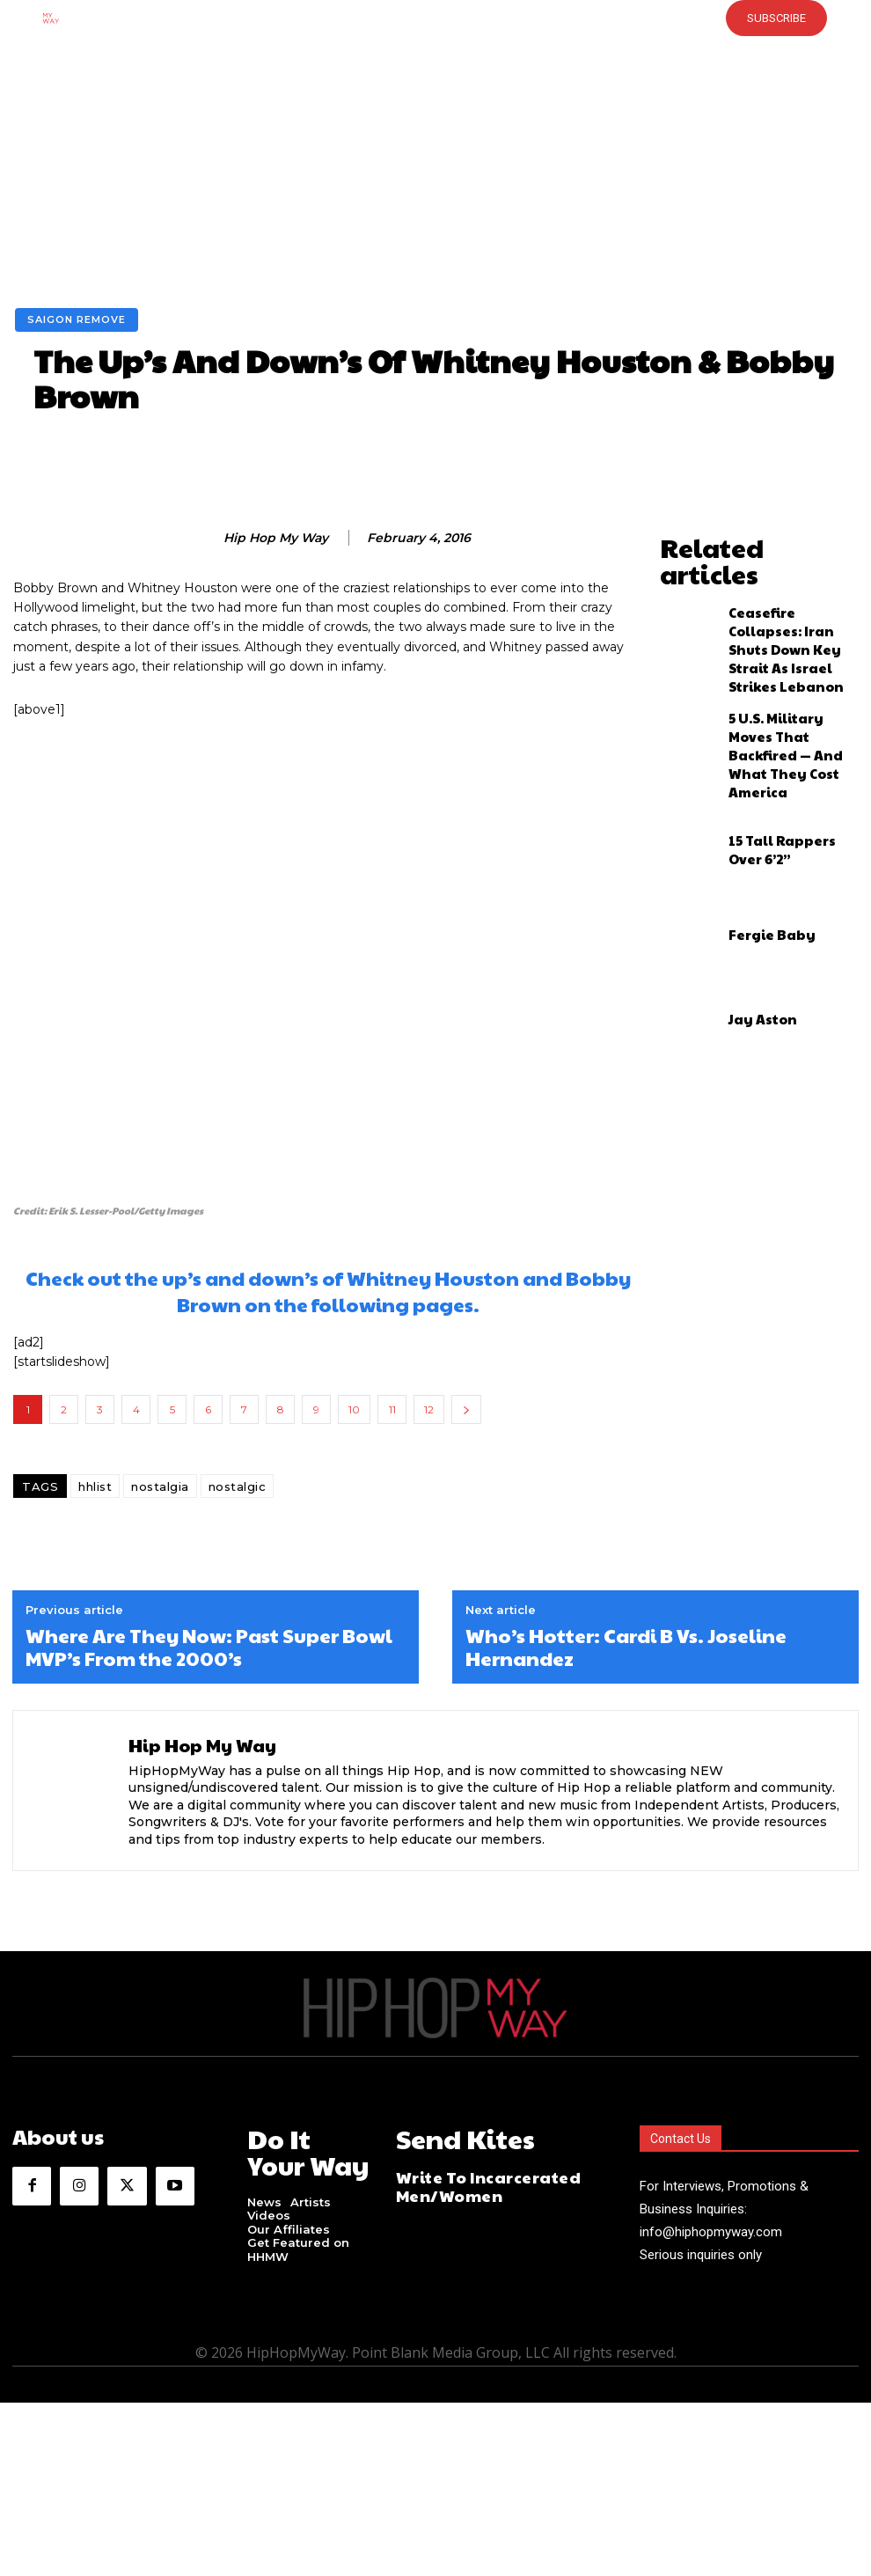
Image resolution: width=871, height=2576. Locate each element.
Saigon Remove (76, 320)
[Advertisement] (435, 176)
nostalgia (160, 1486)
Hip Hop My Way (275, 538)
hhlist (95, 1486)
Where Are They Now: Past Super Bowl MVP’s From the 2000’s (209, 1647)
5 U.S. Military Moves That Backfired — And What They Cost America (791, 687)
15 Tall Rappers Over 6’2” (789, 772)
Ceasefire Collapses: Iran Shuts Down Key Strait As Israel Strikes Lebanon (790, 602)
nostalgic (238, 1486)
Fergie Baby (758, 856)
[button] (397, 17)
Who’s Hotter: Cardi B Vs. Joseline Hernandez (626, 1647)
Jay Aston (751, 941)
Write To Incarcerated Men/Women (468, 2175)
